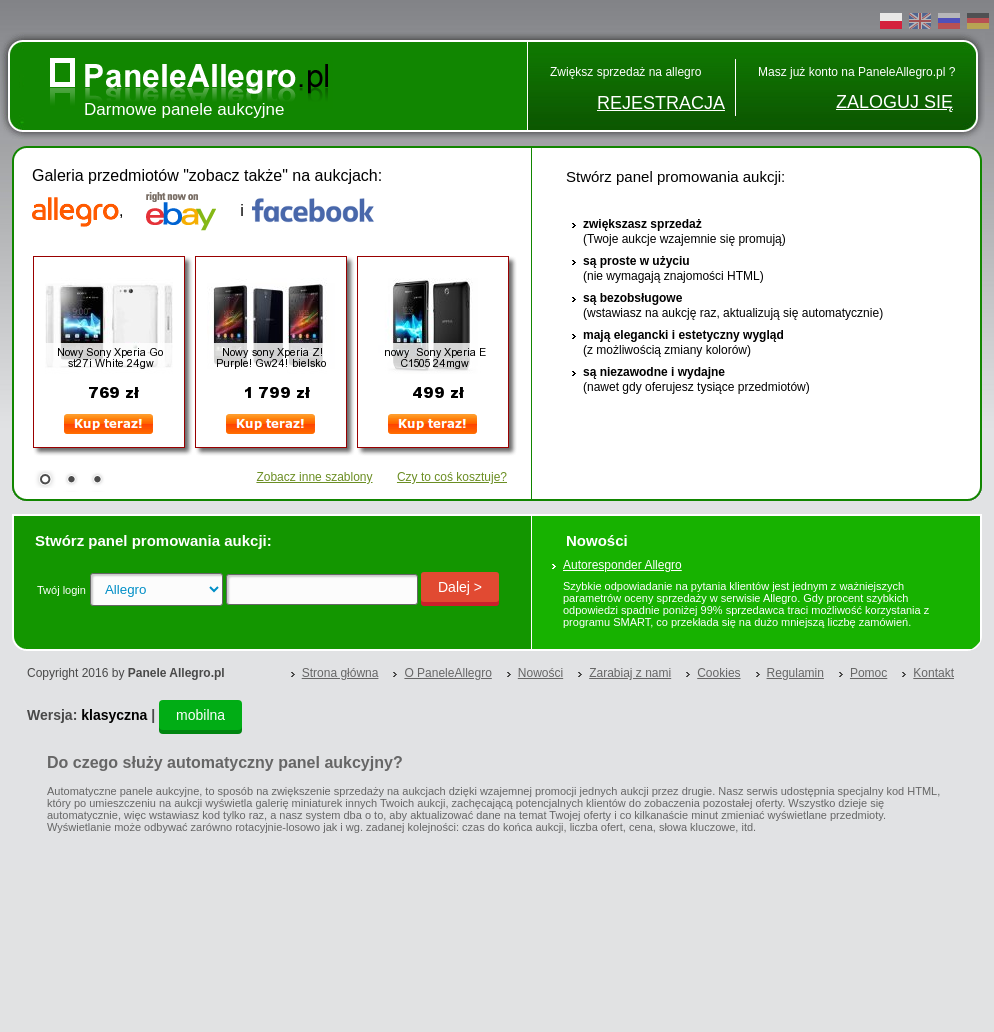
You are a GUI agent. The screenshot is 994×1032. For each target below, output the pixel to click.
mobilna (200, 715)
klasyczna (114, 715)
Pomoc (868, 673)
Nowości (540, 673)
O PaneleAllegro (447, 673)
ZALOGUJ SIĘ (894, 102)
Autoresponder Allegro (622, 565)
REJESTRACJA (661, 103)
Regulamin (795, 673)
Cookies (718, 673)
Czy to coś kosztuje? (452, 477)
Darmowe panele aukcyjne (184, 109)
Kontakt (933, 673)
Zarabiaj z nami (630, 673)
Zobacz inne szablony (314, 477)
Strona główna (340, 673)
